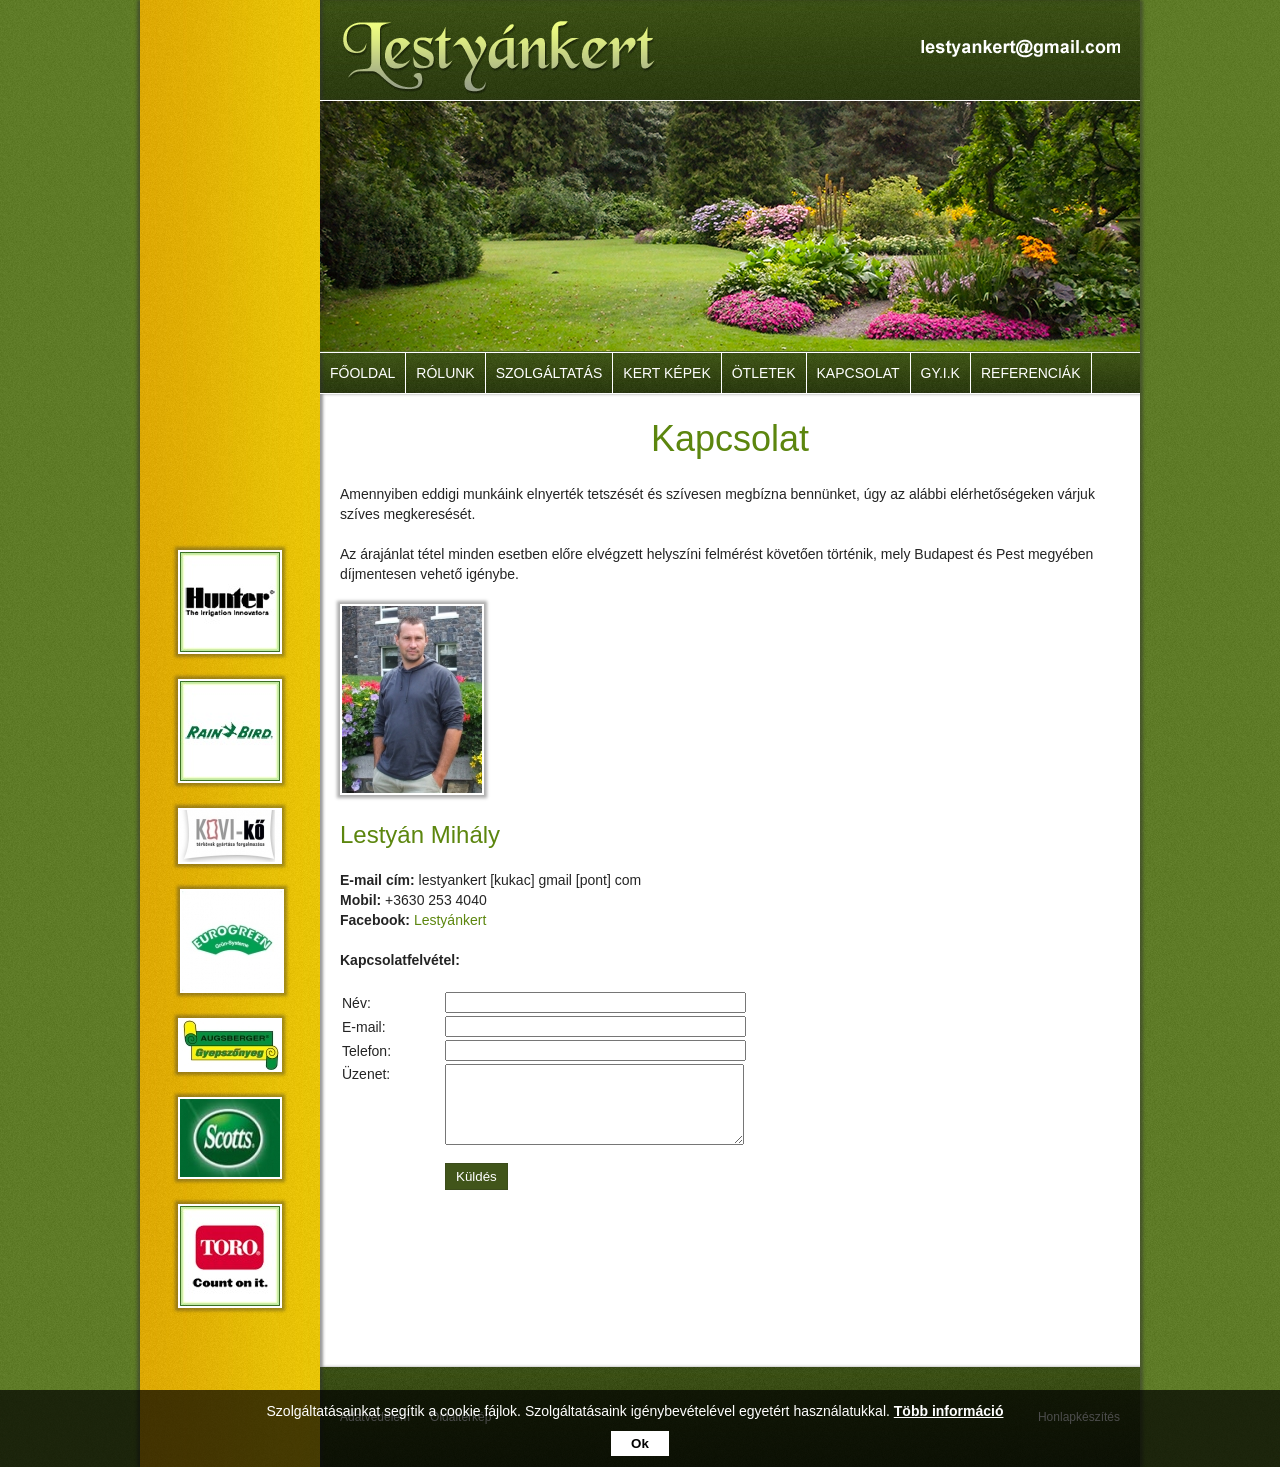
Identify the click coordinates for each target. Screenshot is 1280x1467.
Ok (640, 1443)
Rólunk (445, 373)
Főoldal (362, 373)
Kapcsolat (858, 373)
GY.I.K (940, 373)
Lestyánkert (450, 920)
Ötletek (764, 373)
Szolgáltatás (549, 373)
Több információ (949, 1411)
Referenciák (1031, 373)
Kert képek (666, 373)
